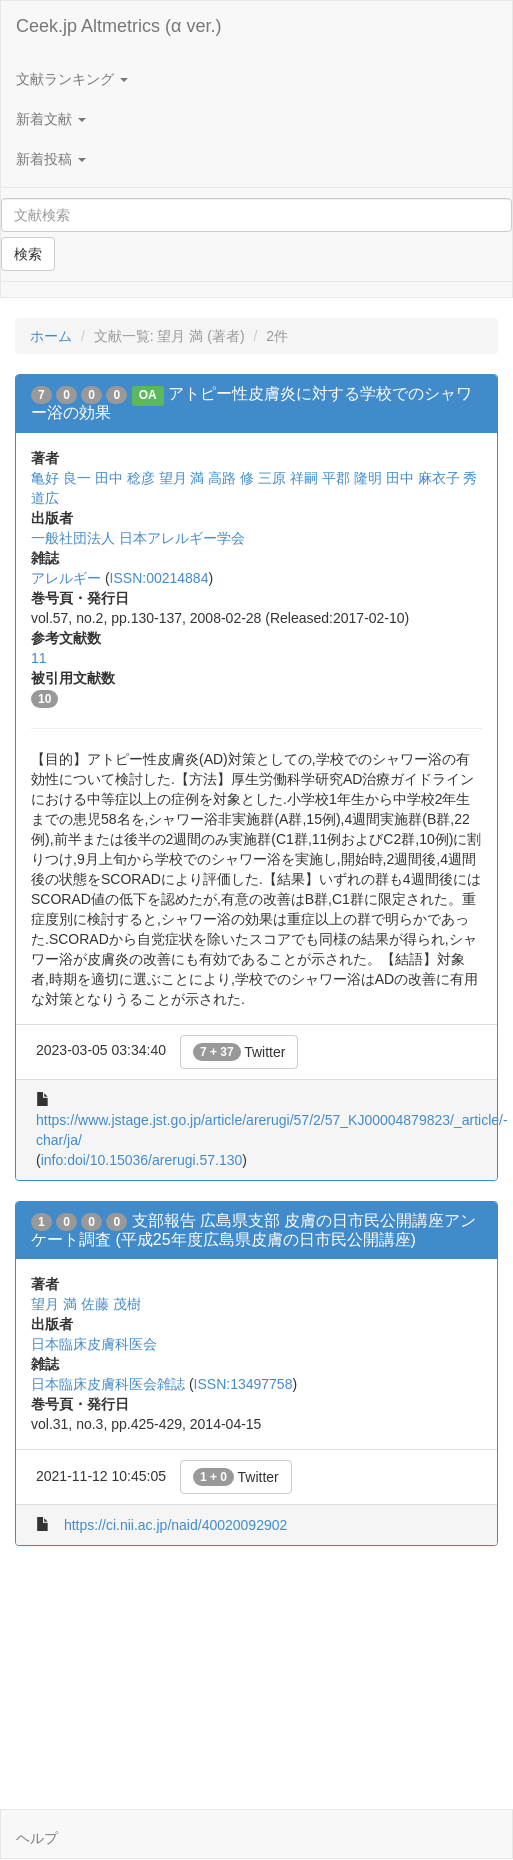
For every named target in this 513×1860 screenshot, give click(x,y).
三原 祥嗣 (288, 478)
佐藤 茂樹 (111, 1304)
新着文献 (51, 119)
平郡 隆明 (352, 478)
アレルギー (66, 578)
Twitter (239, 1052)
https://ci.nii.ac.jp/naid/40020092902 (175, 1525)
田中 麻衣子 (423, 478)
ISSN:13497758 (243, 1384)
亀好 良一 (61, 478)
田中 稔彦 (125, 478)
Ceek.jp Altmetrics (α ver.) (118, 26)
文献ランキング (72, 79)
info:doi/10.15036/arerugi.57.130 (142, 1160)
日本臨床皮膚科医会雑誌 (108, 1384)
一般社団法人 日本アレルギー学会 (138, 538)
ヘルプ (37, 1838)
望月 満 (182, 478)
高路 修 (231, 478)
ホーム (51, 336)
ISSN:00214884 (159, 578)
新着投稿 (51, 159)
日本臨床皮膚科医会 (94, 1344)
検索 (28, 254)
